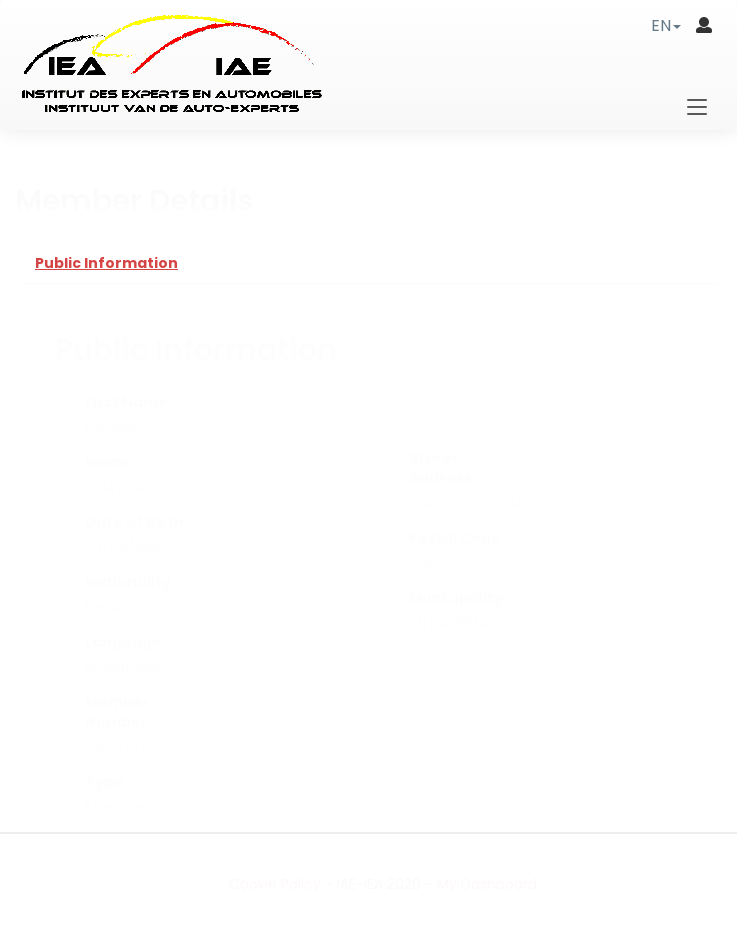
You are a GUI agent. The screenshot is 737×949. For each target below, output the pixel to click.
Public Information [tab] (106, 263)
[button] (666, 25)
